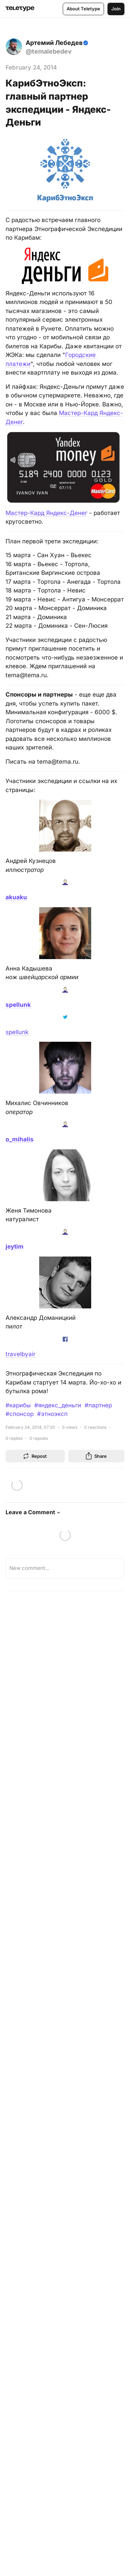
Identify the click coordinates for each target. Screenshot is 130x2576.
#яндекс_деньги (57, 1405)
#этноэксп (52, 1413)
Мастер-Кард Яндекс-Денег (46, 512)
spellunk (17, 1032)
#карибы (18, 1405)
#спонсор (20, 1413)
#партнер (98, 1405)
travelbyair (20, 1354)
